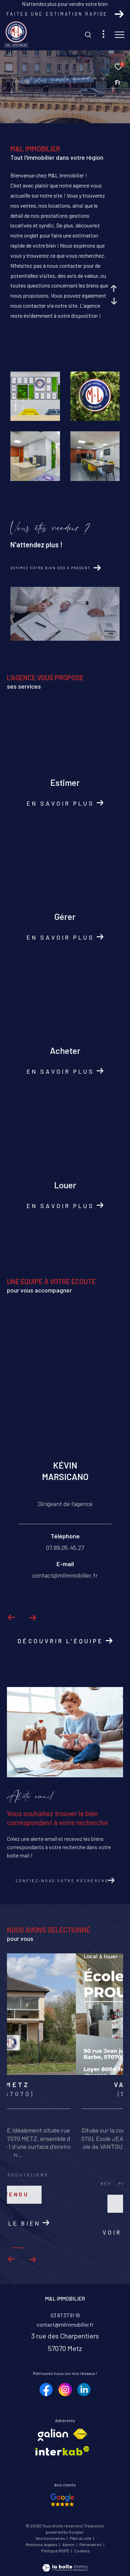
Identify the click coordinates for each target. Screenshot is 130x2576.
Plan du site (81, 2536)
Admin (68, 2542)
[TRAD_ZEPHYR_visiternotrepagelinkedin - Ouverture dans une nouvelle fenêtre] (84, 2388)
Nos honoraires (51, 2536)
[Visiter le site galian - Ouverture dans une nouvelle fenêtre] (53, 2433)
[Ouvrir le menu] (119, 35)
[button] (32, 2257)
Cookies (82, 2549)
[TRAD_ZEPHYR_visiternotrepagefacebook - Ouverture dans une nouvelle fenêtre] (46, 2388)
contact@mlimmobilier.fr (65, 2323)
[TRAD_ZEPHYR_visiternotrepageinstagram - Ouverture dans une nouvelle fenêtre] (65, 2388)
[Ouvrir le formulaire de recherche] (88, 35)
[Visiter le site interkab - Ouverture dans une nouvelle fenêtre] (62, 2449)
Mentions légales (42, 2542)
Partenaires (90, 2542)
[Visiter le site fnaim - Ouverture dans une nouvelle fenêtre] (80, 2432)
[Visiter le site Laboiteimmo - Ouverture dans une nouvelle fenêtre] (65, 2561)
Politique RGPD (55, 2548)
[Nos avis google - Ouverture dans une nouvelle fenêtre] (62, 2498)
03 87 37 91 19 (65, 2313)
